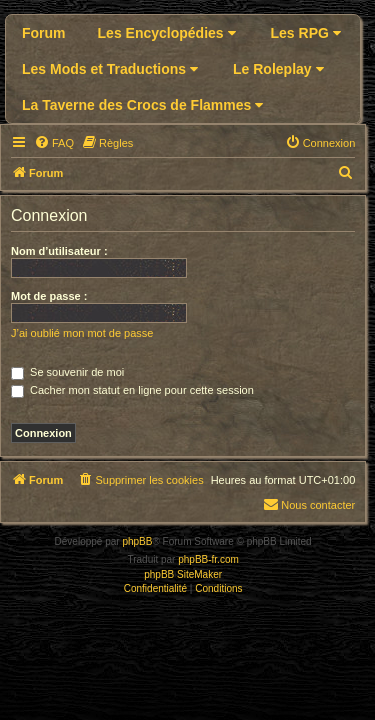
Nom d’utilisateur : (59, 251)
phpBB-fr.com (208, 559)
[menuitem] (54, 143)
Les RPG (306, 33)
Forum (44, 33)
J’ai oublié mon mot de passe (82, 333)
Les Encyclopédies (167, 33)
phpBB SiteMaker (183, 574)
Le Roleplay (278, 69)
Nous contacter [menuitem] (309, 504)
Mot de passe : (49, 296)
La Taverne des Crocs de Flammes (142, 105)
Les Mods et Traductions (110, 69)
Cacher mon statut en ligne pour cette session (132, 390)
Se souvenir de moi (67, 372)
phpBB (137, 541)
